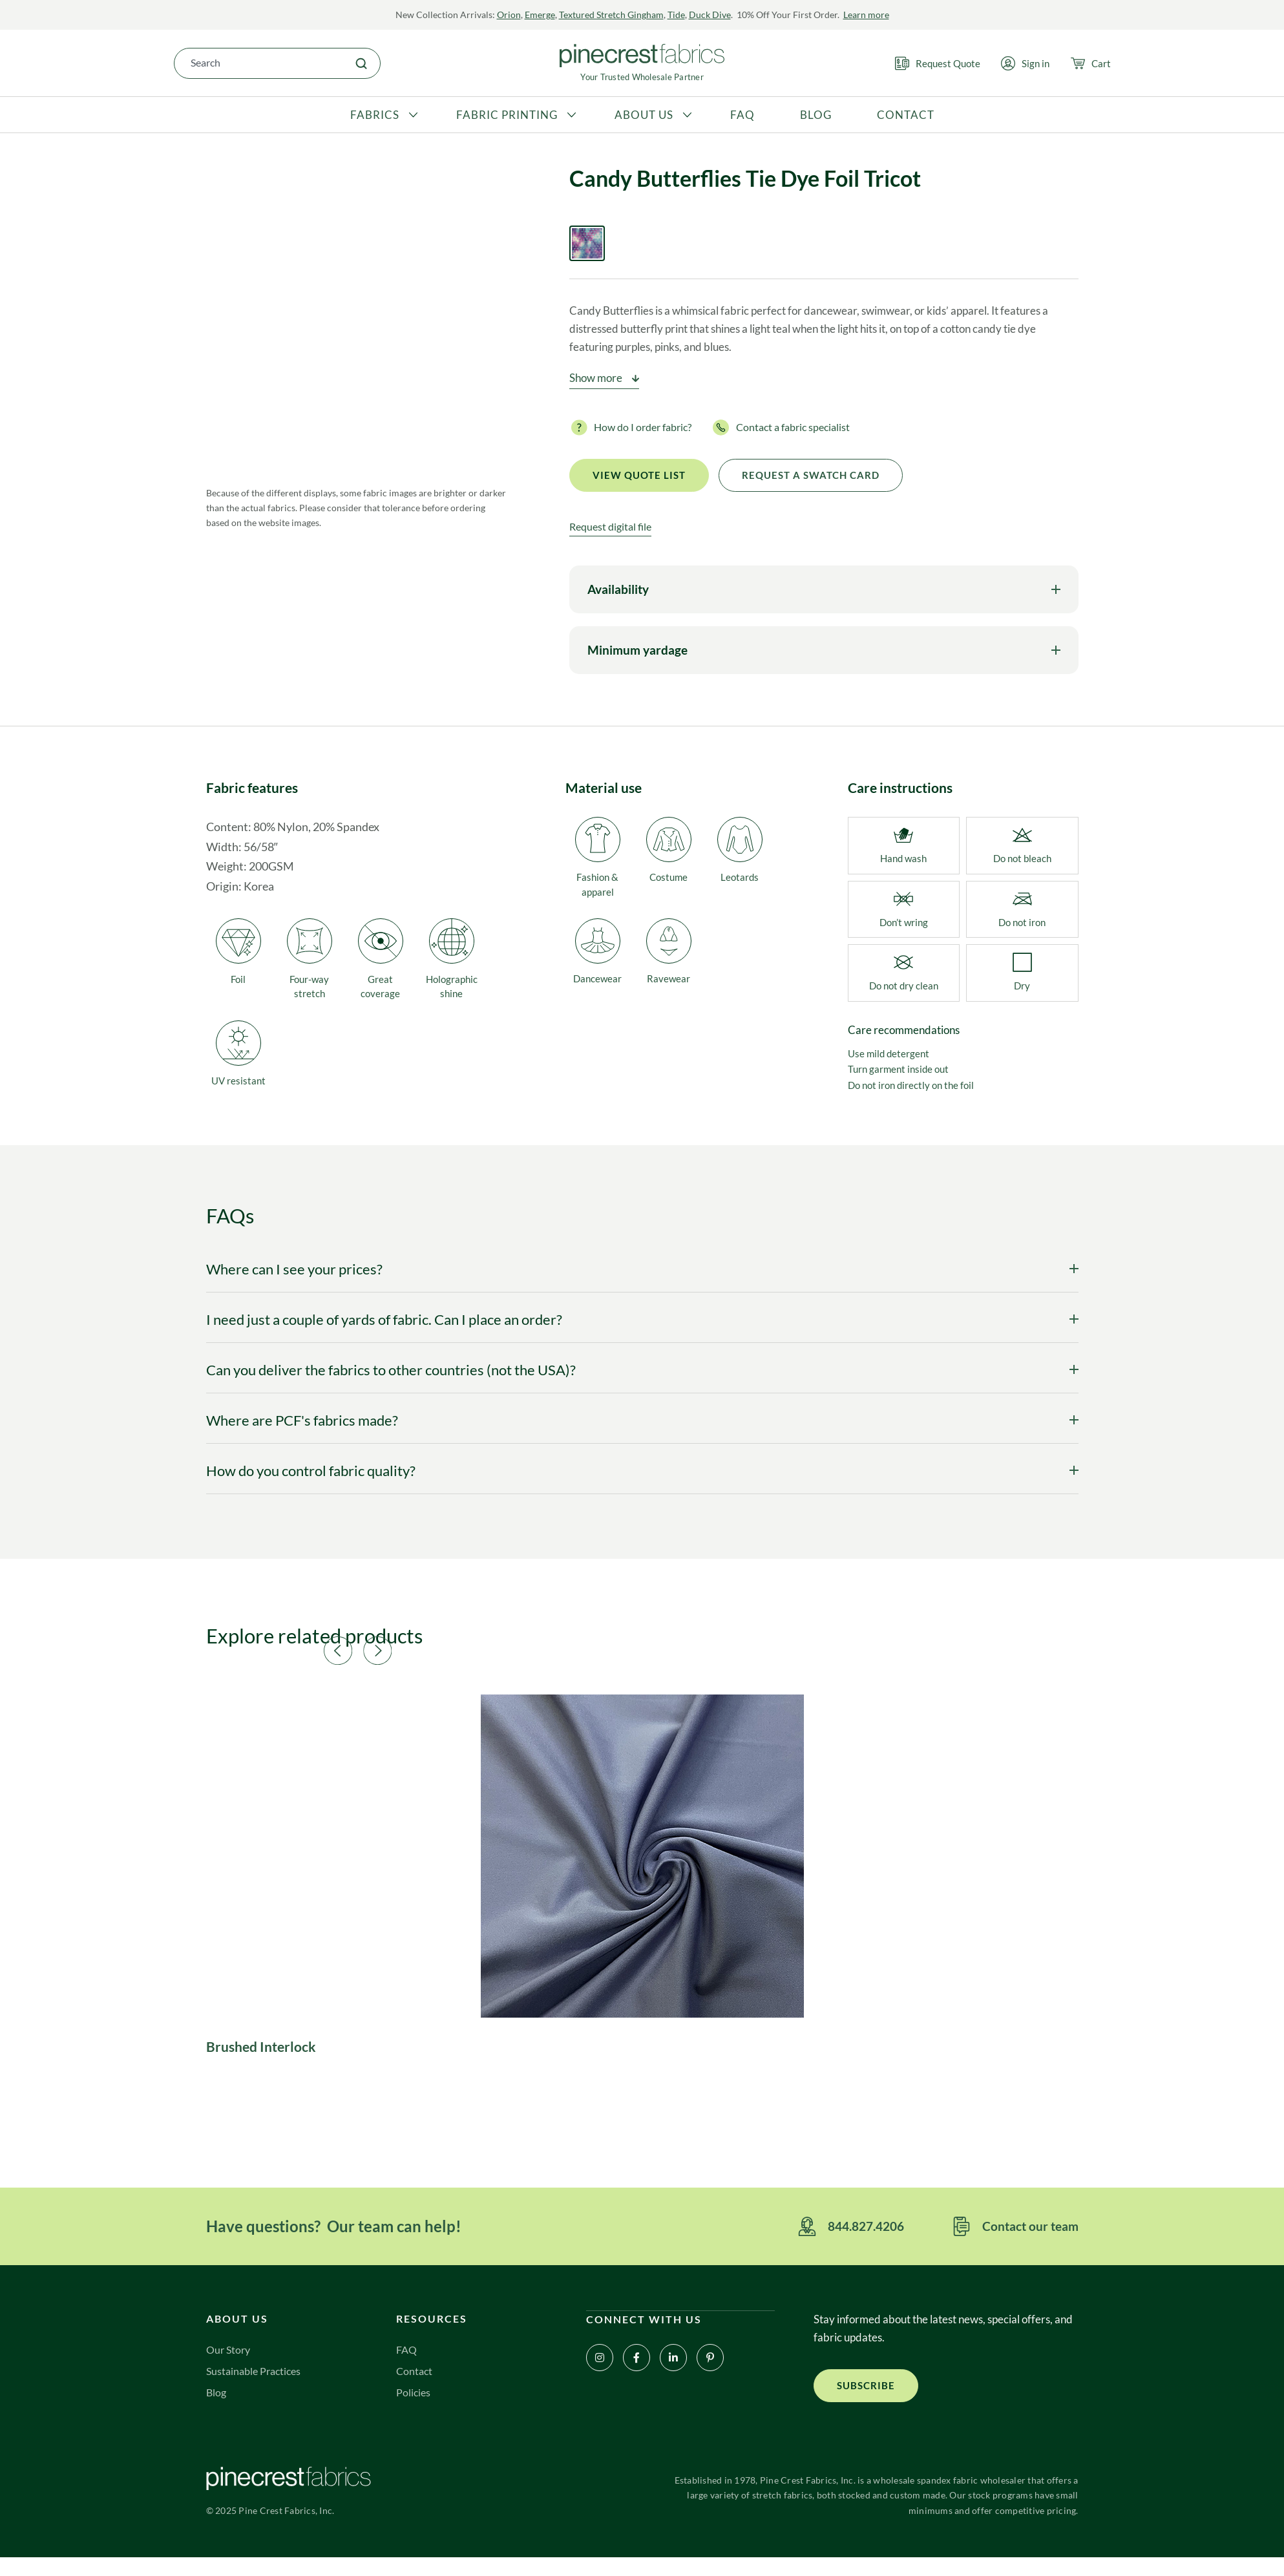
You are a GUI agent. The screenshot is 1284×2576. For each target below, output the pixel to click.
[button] (500, 1651)
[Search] (361, 63)
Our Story (229, 2366)
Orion (509, 14)
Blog (216, 2409)
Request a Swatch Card (810, 477)
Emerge (540, 14)
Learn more (866, 14)
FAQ (407, 2366)
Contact (415, 2387)
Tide (676, 14)
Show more (595, 380)
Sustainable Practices (256, 2387)
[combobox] (258, 63)
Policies (414, 2409)
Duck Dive (710, 14)
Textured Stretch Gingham (611, 14)
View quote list (639, 477)
